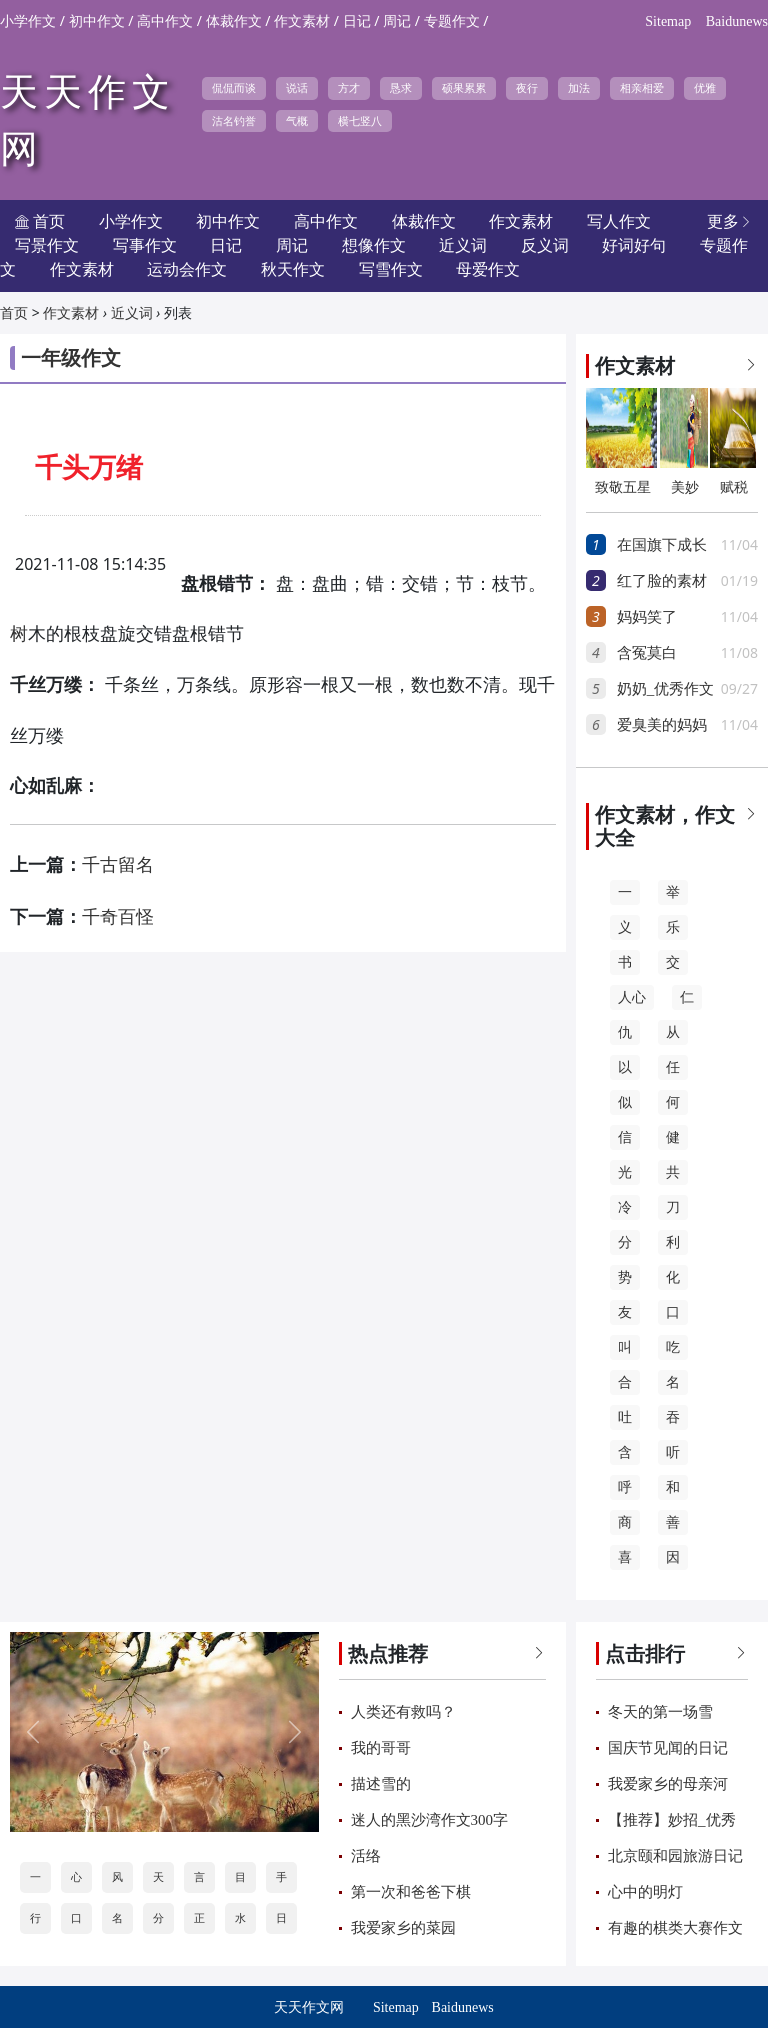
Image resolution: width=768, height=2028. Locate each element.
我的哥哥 (381, 1748)
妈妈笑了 (647, 617)
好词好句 (634, 245)
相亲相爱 (642, 88)
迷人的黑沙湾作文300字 (430, 1820)
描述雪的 (381, 1784)
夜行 (527, 88)
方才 (349, 88)
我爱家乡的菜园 (403, 1928)
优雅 (705, 88)
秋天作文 (293, 269)
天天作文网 (309, 2007)
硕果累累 (464, 88)
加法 (579, 88)
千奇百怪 (118, 917)
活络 (366, 1856)
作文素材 (302, 21)
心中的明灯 (645, 1892)
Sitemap (668, 21)
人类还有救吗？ (403, 1712)
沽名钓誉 (234, 121)
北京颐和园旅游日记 (675, 1856)
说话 (297, 88)
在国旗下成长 (662, 545)
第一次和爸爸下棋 (411, 1892)
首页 (14, 313)
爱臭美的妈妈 (662, 725)
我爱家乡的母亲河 (668, 1784)
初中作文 (97, 21)
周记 (397, 21)
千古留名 (118, 865)
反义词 (545, 245)
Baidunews (737, 21)
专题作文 (452, 21)
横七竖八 (360, 121)
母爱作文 (488, 269)
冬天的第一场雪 (660, 1712)
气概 (297, 121)
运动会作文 (187, 269)
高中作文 (165, 21)
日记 (357, 21)
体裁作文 (234, 21)
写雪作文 (391, 269)
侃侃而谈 (234, 88)
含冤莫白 (647, 653)
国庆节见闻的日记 (668, 1748)
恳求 (401, 88)
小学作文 (28, 21)
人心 (632, 997)
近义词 (132, 313)
